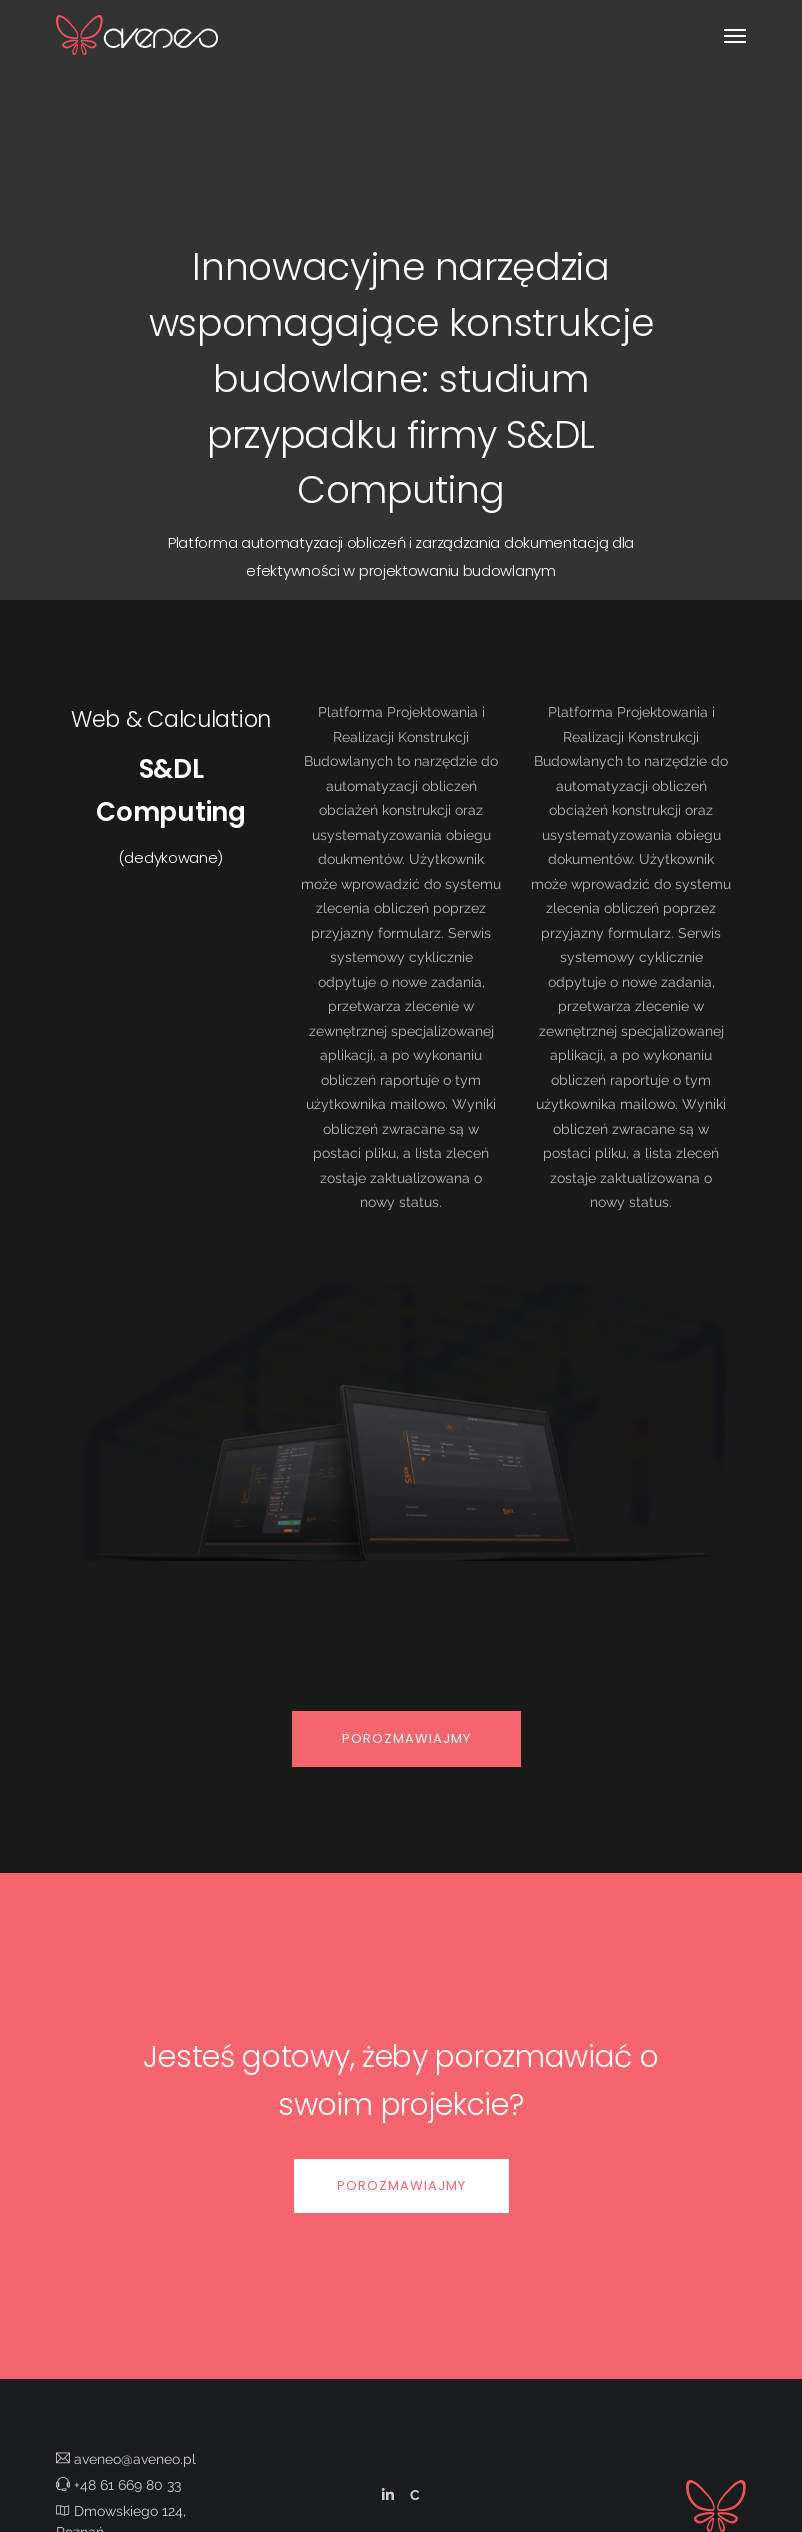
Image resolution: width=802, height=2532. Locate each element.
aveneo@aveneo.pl (126, 2459)
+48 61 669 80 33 (118, 2485)
